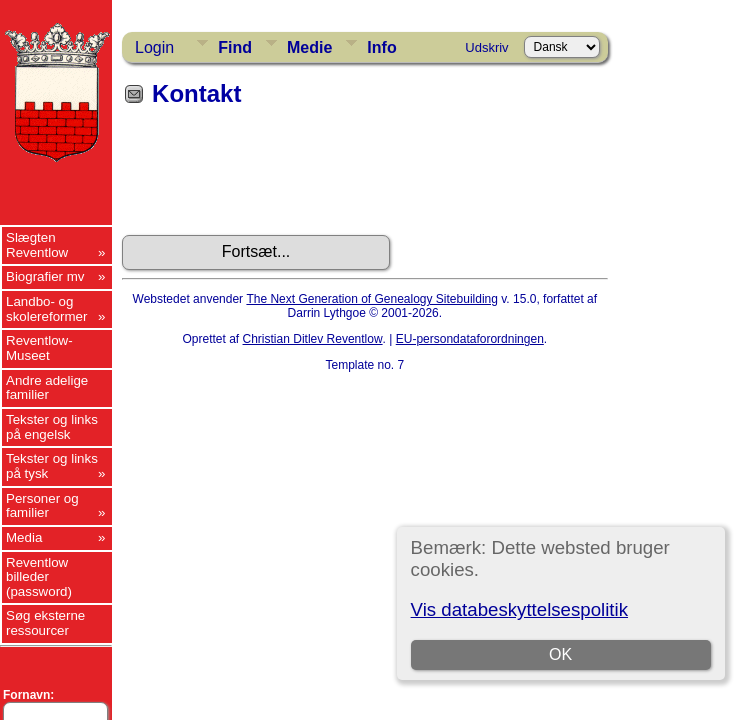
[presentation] (274, 178)
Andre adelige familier (47, 388)
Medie (309, 47)
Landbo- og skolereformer (46, 309)
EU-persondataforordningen (470, 339)
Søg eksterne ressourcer (45, 623)
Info (381, 47)
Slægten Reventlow (37, 245)
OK (560, 654)
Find (235, 47)
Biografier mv (45, 276)
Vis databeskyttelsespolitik (519, 609)
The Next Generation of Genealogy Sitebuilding (372, 299)
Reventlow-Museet (39, 348)
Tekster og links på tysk (52, 466)
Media (24, 537)
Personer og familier (42, 506)
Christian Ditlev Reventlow (313, 339)
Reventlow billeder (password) (39, 577)
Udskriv (486, 47)
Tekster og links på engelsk (52, 427)
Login (154, 47)
